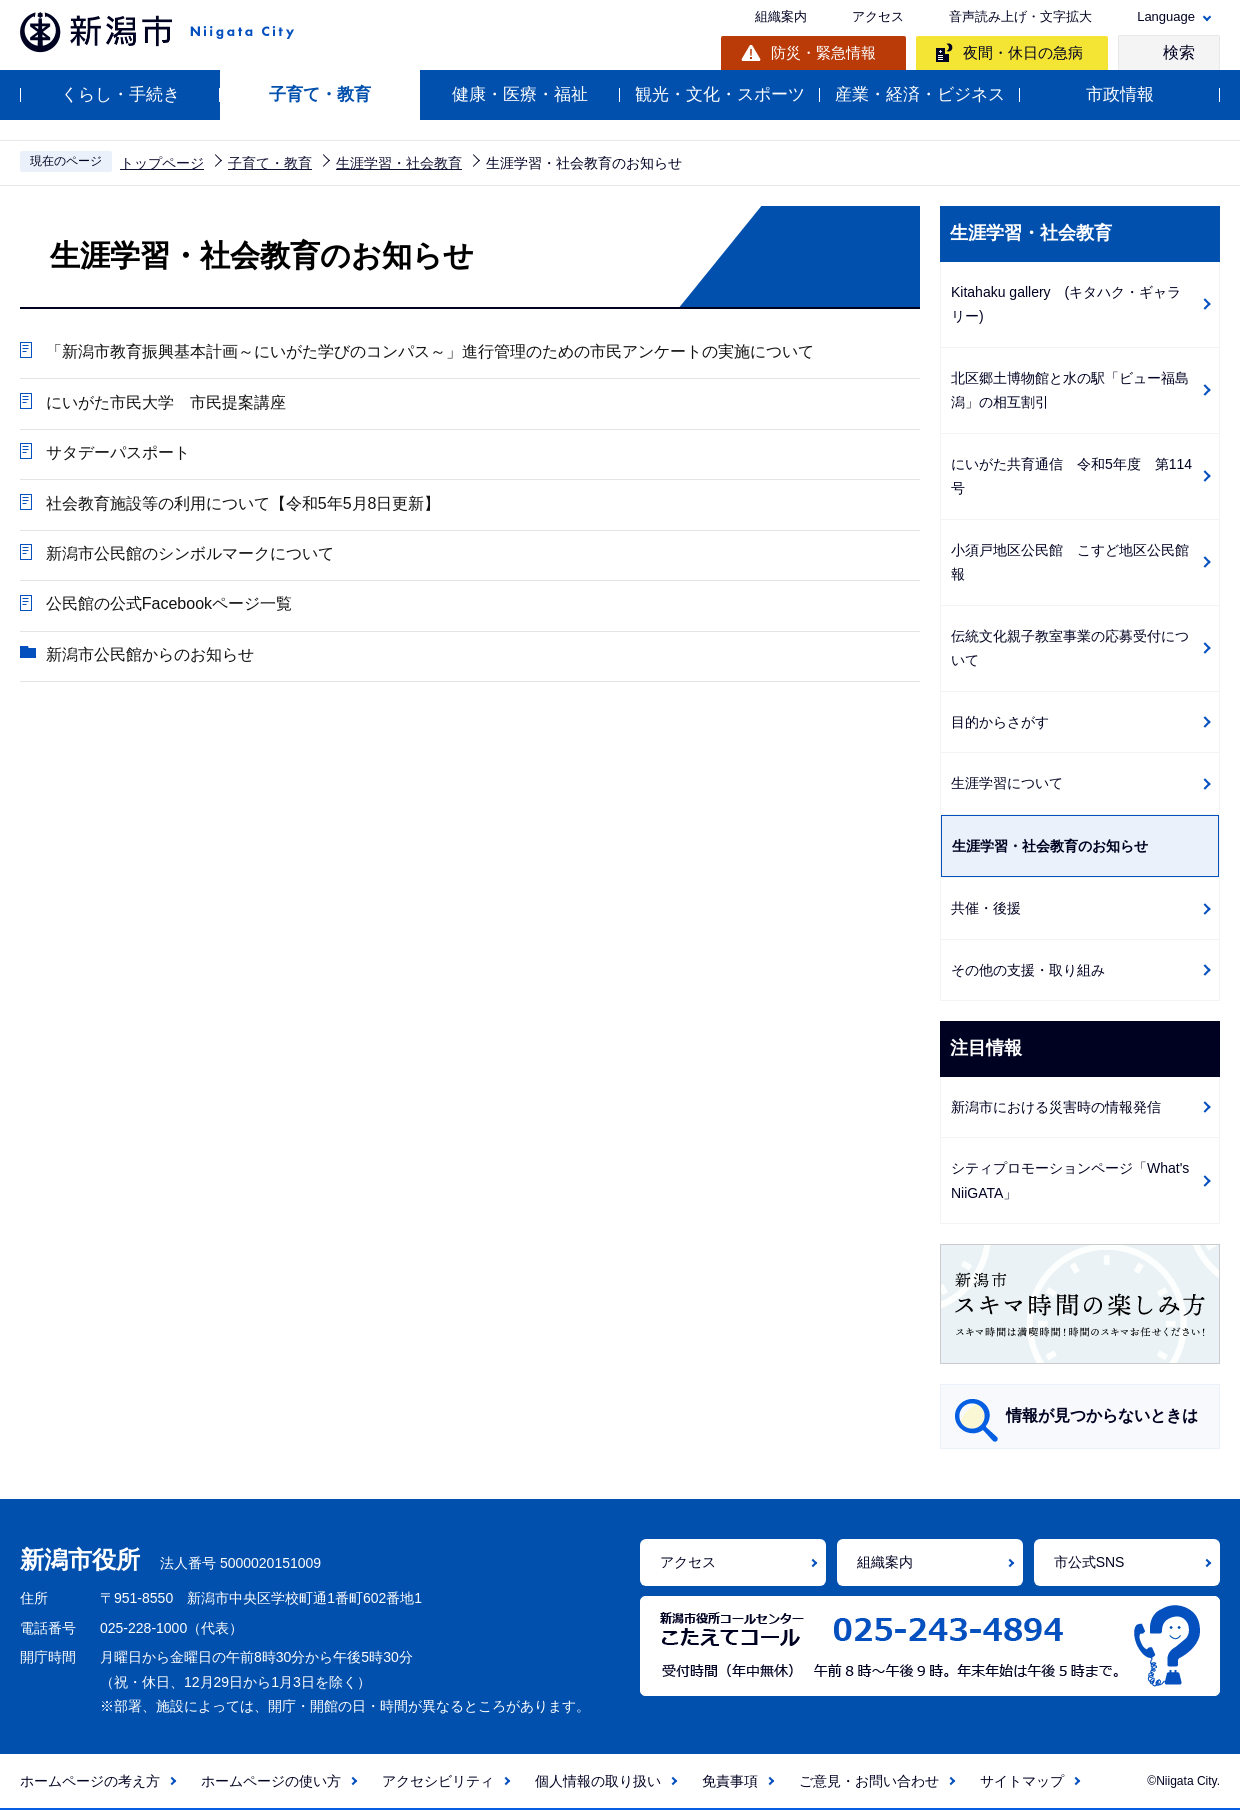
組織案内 (781, 16)
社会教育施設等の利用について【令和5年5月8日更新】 (242, 505)
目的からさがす (1000, 722)
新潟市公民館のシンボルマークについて (189, 556)
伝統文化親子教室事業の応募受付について (1070, 648)
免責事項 (730, 1781)
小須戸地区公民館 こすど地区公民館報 (1070, 562)
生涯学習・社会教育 (399, 163)
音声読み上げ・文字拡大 (1020, 16)
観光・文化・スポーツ (720, 94)
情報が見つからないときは (1102, 1415)
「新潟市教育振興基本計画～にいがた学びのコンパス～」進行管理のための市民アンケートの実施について (429, 352)
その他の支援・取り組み (1028, 970)
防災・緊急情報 (823, 52)
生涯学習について (1007, 783)
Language (1166, 16)
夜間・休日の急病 (1023, 52)
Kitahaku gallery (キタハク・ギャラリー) (1066, 304)
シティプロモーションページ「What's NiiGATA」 (1070, 1180)
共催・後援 (986, 908)
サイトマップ (1022, 1781)
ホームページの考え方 (90, 1781)
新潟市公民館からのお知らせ (149, 658)
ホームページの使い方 (271, 1781)
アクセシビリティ (438, 1781)
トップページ (162, 163)
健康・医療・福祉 (520, 94)
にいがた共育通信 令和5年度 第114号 (1071, 476)
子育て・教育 (320, 94)
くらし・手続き (120, 94)
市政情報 (1120, 94)
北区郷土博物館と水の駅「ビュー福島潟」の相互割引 (1070, 390)
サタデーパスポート (117, 454)
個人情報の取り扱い (598, 1781)
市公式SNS (1089, 1562)
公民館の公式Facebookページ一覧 (168, 607)
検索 (1179, 52)
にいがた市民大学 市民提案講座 (165, 403)
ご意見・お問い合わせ (869, 1781)
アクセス (878, 16)
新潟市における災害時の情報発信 (1056, 1107)
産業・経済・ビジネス (920, 94)
